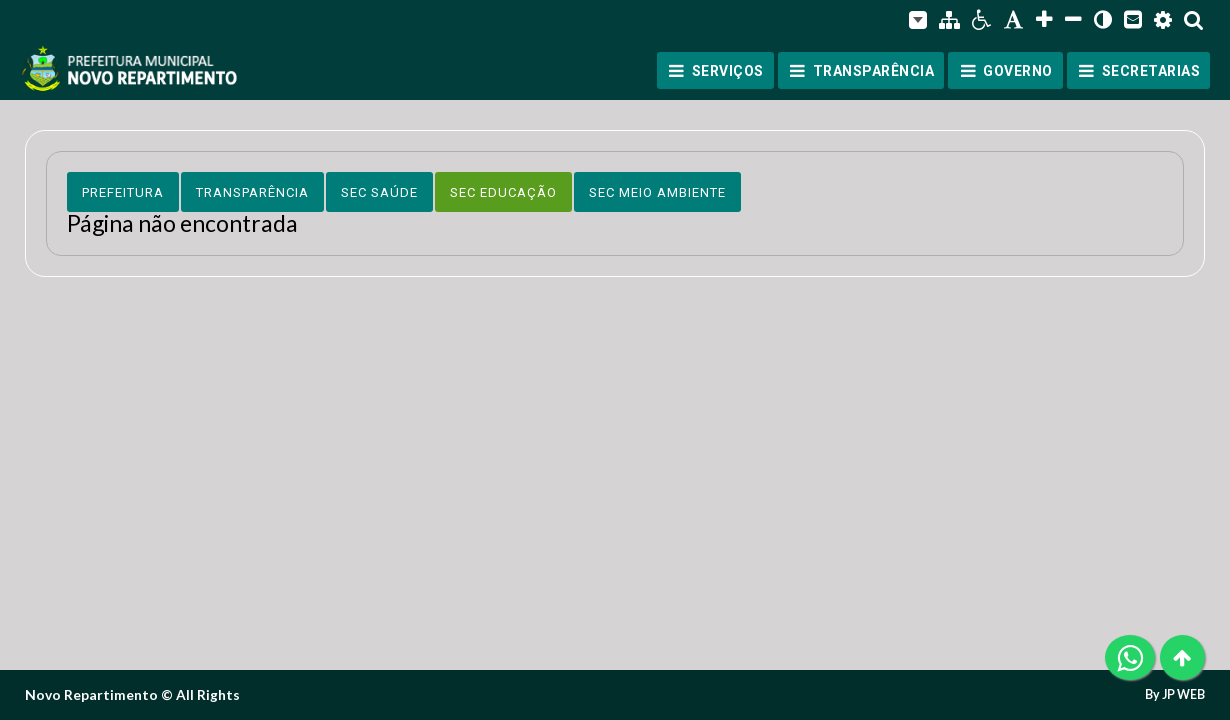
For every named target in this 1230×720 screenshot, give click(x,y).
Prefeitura (123, 192)
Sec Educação (503, 192)
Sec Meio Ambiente (657, 192)
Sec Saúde (379, 192)
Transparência (252, 192)
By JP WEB (1175, 695)
